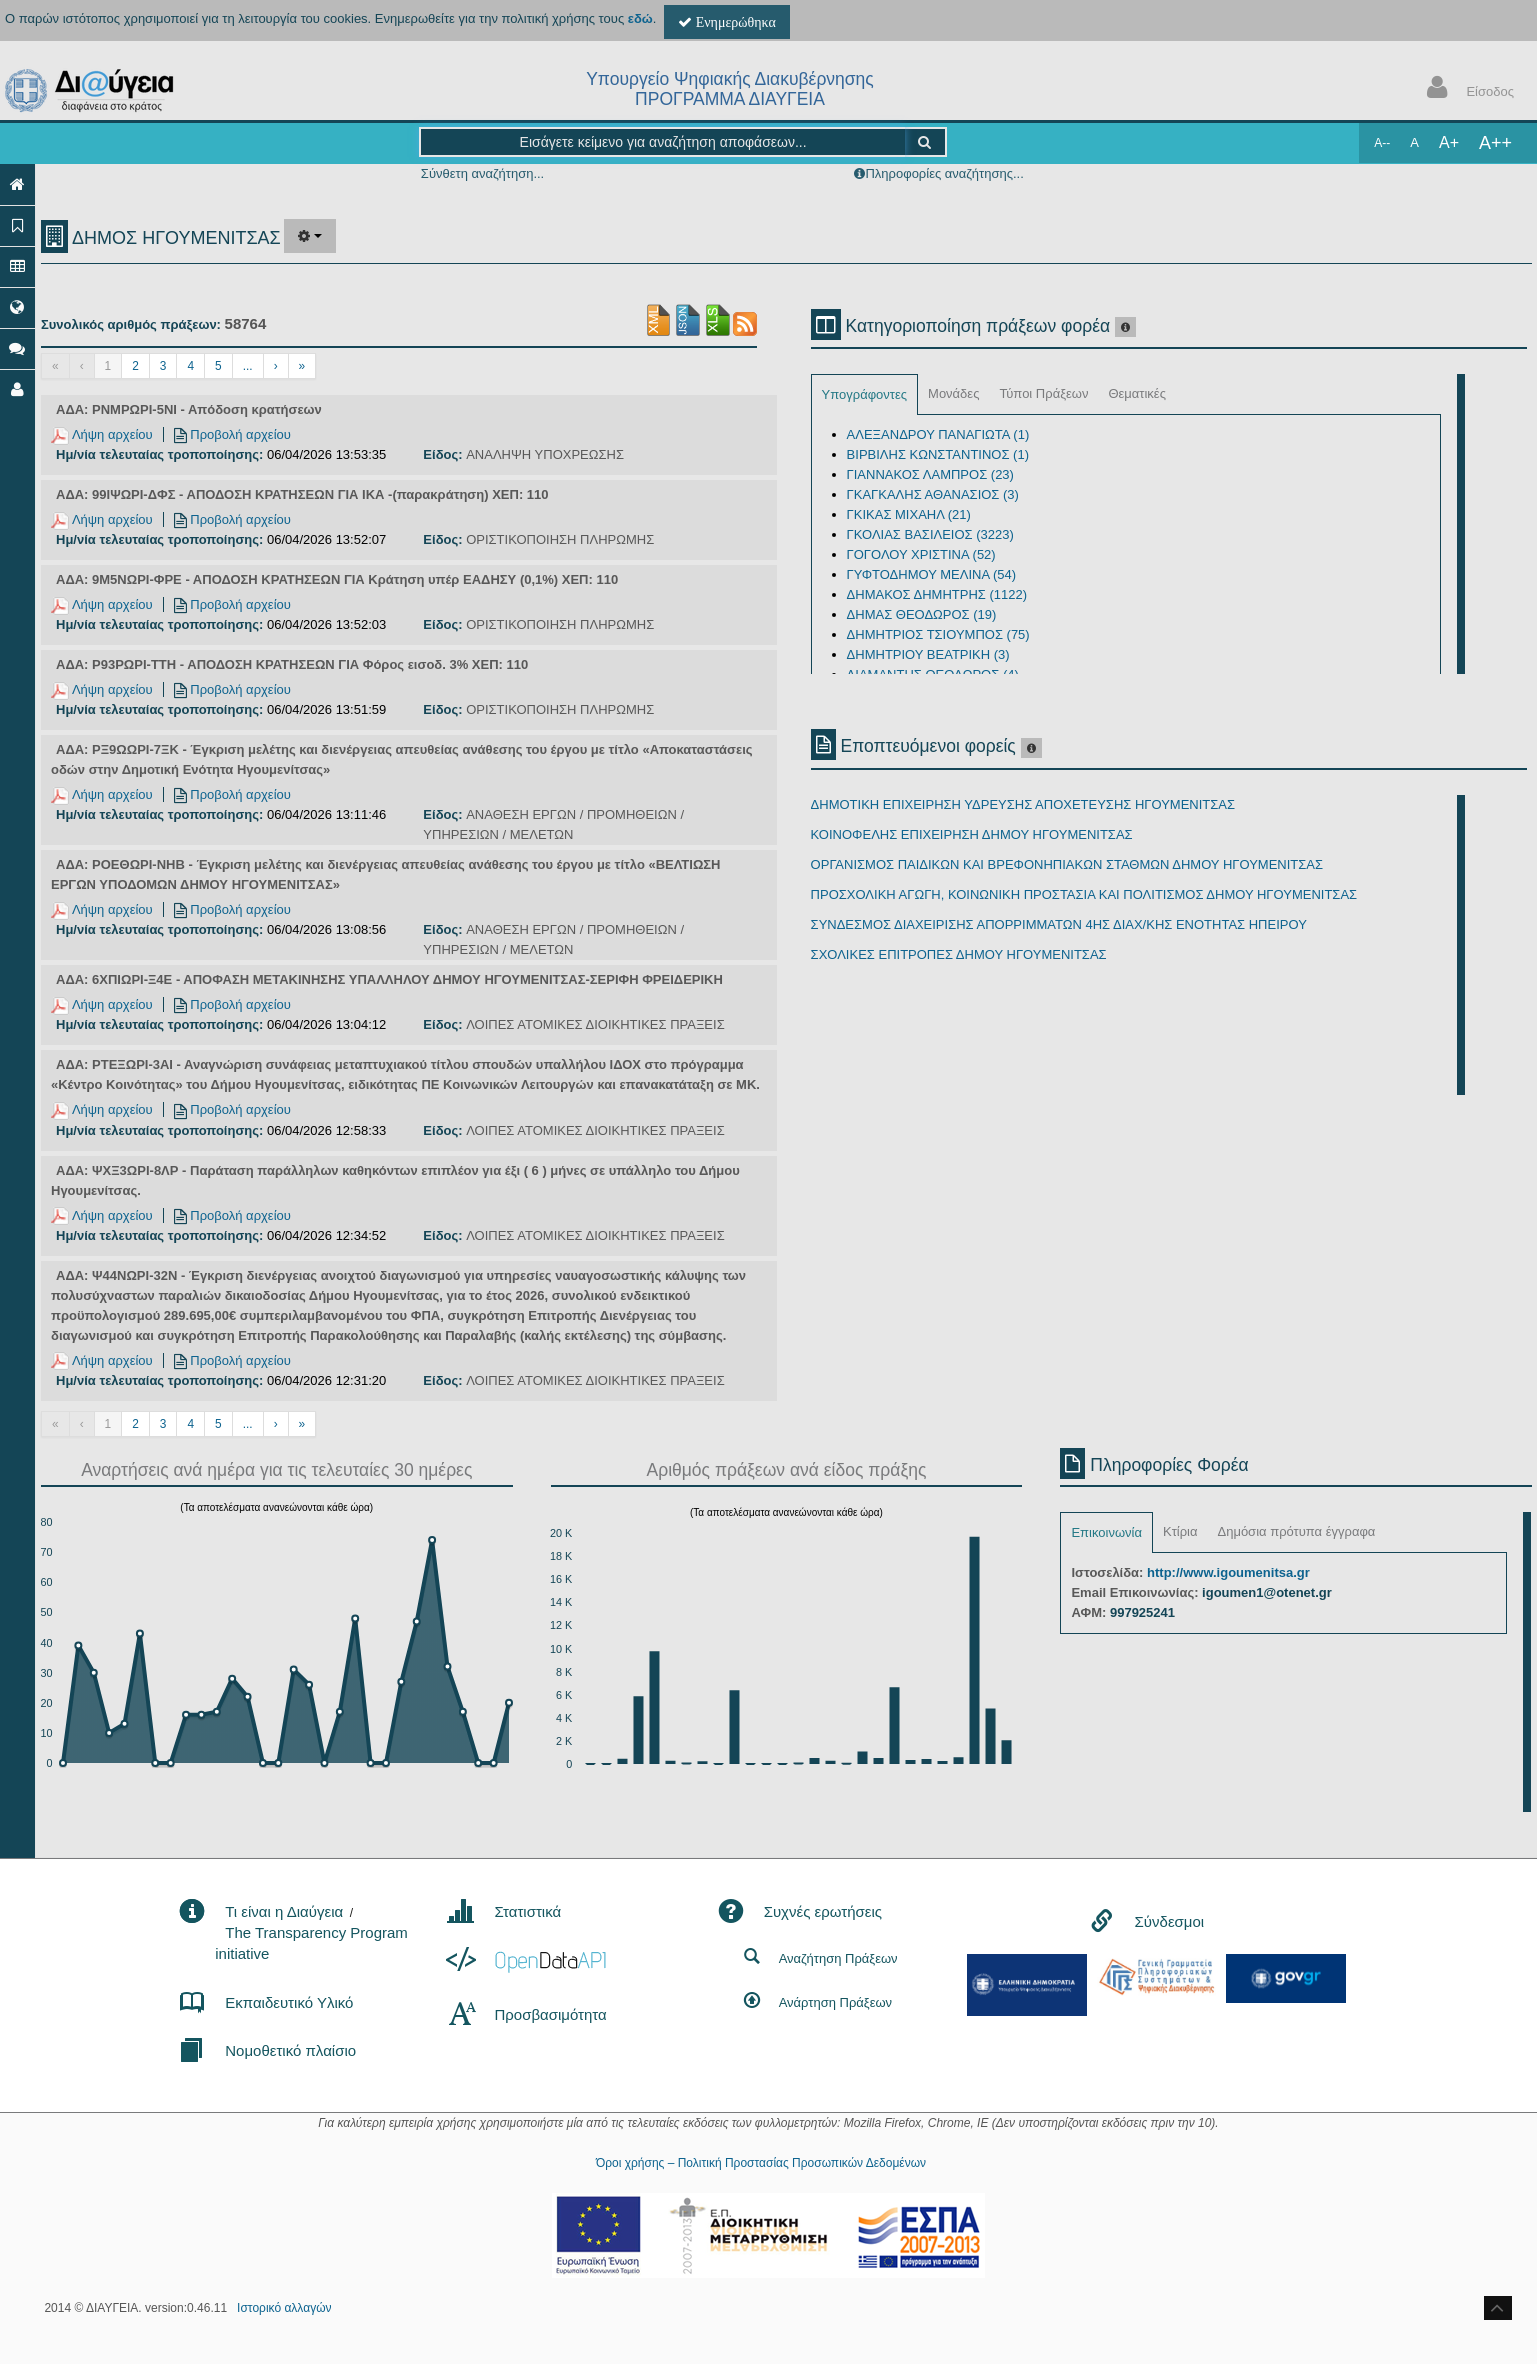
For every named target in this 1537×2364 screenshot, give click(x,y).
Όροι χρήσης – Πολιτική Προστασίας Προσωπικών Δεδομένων (761, 2163)
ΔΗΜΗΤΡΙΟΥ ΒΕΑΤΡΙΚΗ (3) (928, 654)
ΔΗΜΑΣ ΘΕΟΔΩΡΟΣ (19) (922, 614)
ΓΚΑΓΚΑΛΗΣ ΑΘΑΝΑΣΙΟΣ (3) (933, 494)
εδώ (640, 18)
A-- (1382, 143)
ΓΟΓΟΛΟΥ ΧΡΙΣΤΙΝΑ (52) (921, 554)
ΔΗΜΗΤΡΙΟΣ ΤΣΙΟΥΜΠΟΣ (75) (938, 634)
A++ (1495, 143)
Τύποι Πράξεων (1043, 393)
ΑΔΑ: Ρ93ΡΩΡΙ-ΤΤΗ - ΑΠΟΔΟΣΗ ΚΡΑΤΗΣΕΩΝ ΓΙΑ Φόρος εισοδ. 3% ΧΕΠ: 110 (292, 664)
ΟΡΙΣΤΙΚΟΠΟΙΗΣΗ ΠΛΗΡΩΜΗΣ (560, 539)
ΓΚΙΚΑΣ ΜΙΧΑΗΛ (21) (909, 514)
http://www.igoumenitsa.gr (1228, 1572)
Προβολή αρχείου (232, 434)
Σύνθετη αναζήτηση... (482, 173)
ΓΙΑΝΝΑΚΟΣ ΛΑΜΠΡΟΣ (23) (930, 474)
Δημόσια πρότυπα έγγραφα (1296, 1531)
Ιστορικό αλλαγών (284, 2308)
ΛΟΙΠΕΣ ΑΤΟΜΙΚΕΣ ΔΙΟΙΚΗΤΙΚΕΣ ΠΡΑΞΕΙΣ (595, 1024)
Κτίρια (1180, 1531)
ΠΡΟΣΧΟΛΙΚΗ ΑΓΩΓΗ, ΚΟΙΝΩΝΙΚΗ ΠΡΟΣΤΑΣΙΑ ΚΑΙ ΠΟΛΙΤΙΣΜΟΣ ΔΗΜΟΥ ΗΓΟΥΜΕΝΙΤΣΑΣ (1084, 894)
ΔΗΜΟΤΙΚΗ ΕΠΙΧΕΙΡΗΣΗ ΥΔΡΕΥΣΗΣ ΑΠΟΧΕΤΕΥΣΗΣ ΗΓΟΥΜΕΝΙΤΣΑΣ (1023, 804)
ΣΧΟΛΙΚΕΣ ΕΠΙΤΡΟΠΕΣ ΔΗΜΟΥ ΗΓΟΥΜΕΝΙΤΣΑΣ (959, 954)
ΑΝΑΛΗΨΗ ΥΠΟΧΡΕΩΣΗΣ (545, 454)
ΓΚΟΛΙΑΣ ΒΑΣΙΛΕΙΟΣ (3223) (930, 534)
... (248, 366)
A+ (1449, 142)
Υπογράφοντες (864, 394)
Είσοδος (1466, 89)
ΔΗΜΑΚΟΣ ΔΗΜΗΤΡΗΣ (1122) (937, 594)
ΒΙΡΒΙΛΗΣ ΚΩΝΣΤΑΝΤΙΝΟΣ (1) (938, 454)
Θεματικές (1137, 393)
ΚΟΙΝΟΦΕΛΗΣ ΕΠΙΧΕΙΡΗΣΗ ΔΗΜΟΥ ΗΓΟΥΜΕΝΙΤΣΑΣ (972, 834)
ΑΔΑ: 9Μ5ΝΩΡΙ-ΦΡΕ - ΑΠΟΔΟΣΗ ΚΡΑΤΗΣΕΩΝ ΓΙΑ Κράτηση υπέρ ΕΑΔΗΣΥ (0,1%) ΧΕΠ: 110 (337, 579)
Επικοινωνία (1106, 1532)
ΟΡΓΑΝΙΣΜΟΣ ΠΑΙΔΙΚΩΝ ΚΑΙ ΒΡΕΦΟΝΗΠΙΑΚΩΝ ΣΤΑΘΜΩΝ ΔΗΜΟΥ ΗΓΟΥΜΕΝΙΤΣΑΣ (1067, 864)
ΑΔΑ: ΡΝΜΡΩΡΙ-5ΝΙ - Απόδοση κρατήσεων (189, 409)
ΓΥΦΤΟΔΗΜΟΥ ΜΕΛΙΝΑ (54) (932, 574)
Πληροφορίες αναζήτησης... (944, 173)
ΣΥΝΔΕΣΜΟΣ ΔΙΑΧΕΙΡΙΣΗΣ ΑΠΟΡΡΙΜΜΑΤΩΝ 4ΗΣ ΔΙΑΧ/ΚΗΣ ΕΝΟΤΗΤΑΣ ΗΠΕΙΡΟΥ (1059, 924)
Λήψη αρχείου (102, 434)
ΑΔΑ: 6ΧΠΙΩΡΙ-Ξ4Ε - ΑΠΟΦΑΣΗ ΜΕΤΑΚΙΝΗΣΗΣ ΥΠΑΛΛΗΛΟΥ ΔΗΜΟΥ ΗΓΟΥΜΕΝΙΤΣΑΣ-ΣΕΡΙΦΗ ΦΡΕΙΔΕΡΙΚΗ (389, 979)
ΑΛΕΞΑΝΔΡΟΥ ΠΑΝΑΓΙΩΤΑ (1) (938, 434)
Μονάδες (953, 393)
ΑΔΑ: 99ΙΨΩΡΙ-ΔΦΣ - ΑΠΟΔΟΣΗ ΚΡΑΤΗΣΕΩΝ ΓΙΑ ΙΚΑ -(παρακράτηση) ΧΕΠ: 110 (302, 494)
